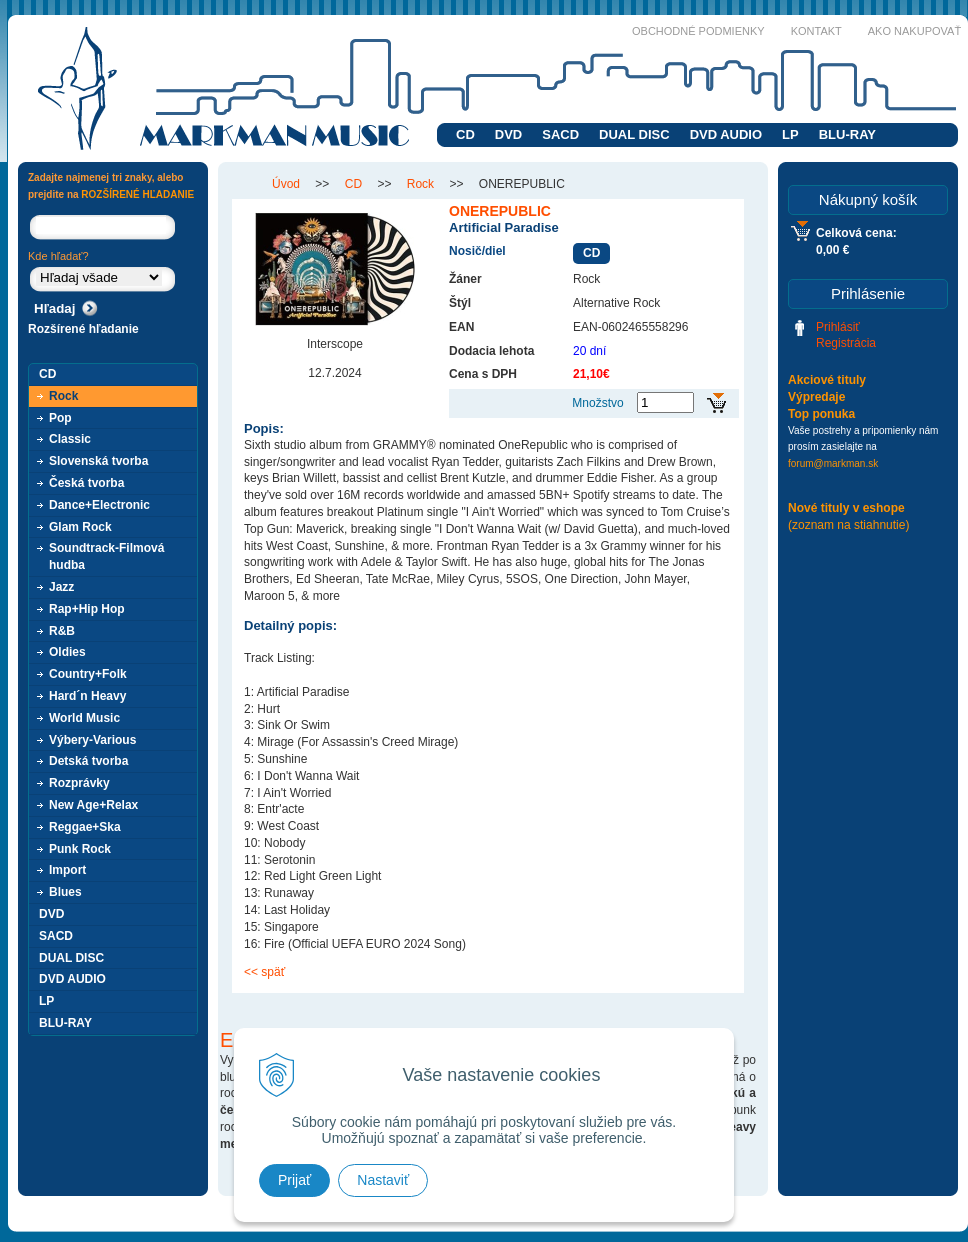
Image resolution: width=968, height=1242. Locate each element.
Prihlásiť (838, 327)
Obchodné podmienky (698, 31)
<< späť (264, 972)
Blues (65, 892)
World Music (84, 718)
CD (465, 134)
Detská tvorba (88, 761)
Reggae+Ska (85, 827)
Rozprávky (79, 783)
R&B (62, 631)
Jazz (61, 587)
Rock (63, 396)
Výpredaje (816, 397)
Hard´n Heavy (87, 696)
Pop (60, 418)
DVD (508, 134)
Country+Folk (88, 674)
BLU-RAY (847, 134)
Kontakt (816, 31)
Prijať (294, 1180)
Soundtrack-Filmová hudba (106, 556)
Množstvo (597, 403)
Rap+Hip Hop (87, 609)
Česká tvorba (86, 483)
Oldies (67, 652)
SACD (560, 134)
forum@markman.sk (833, 463)
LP (790, 134)
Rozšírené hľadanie (83, 329)
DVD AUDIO (726, 134)
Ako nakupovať (914, 31)
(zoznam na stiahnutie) (848, 525)
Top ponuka (821, 414)
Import (67, 870)
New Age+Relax (93, 805)
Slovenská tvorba (98, 461)
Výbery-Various (92, 740)
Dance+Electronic (99, 505)
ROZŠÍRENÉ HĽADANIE (137, 194)
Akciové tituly (827, 380)
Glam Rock (80, 527)
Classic (70, 439)
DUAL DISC (634, 134)
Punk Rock (80, 849)
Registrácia (846, 343)
